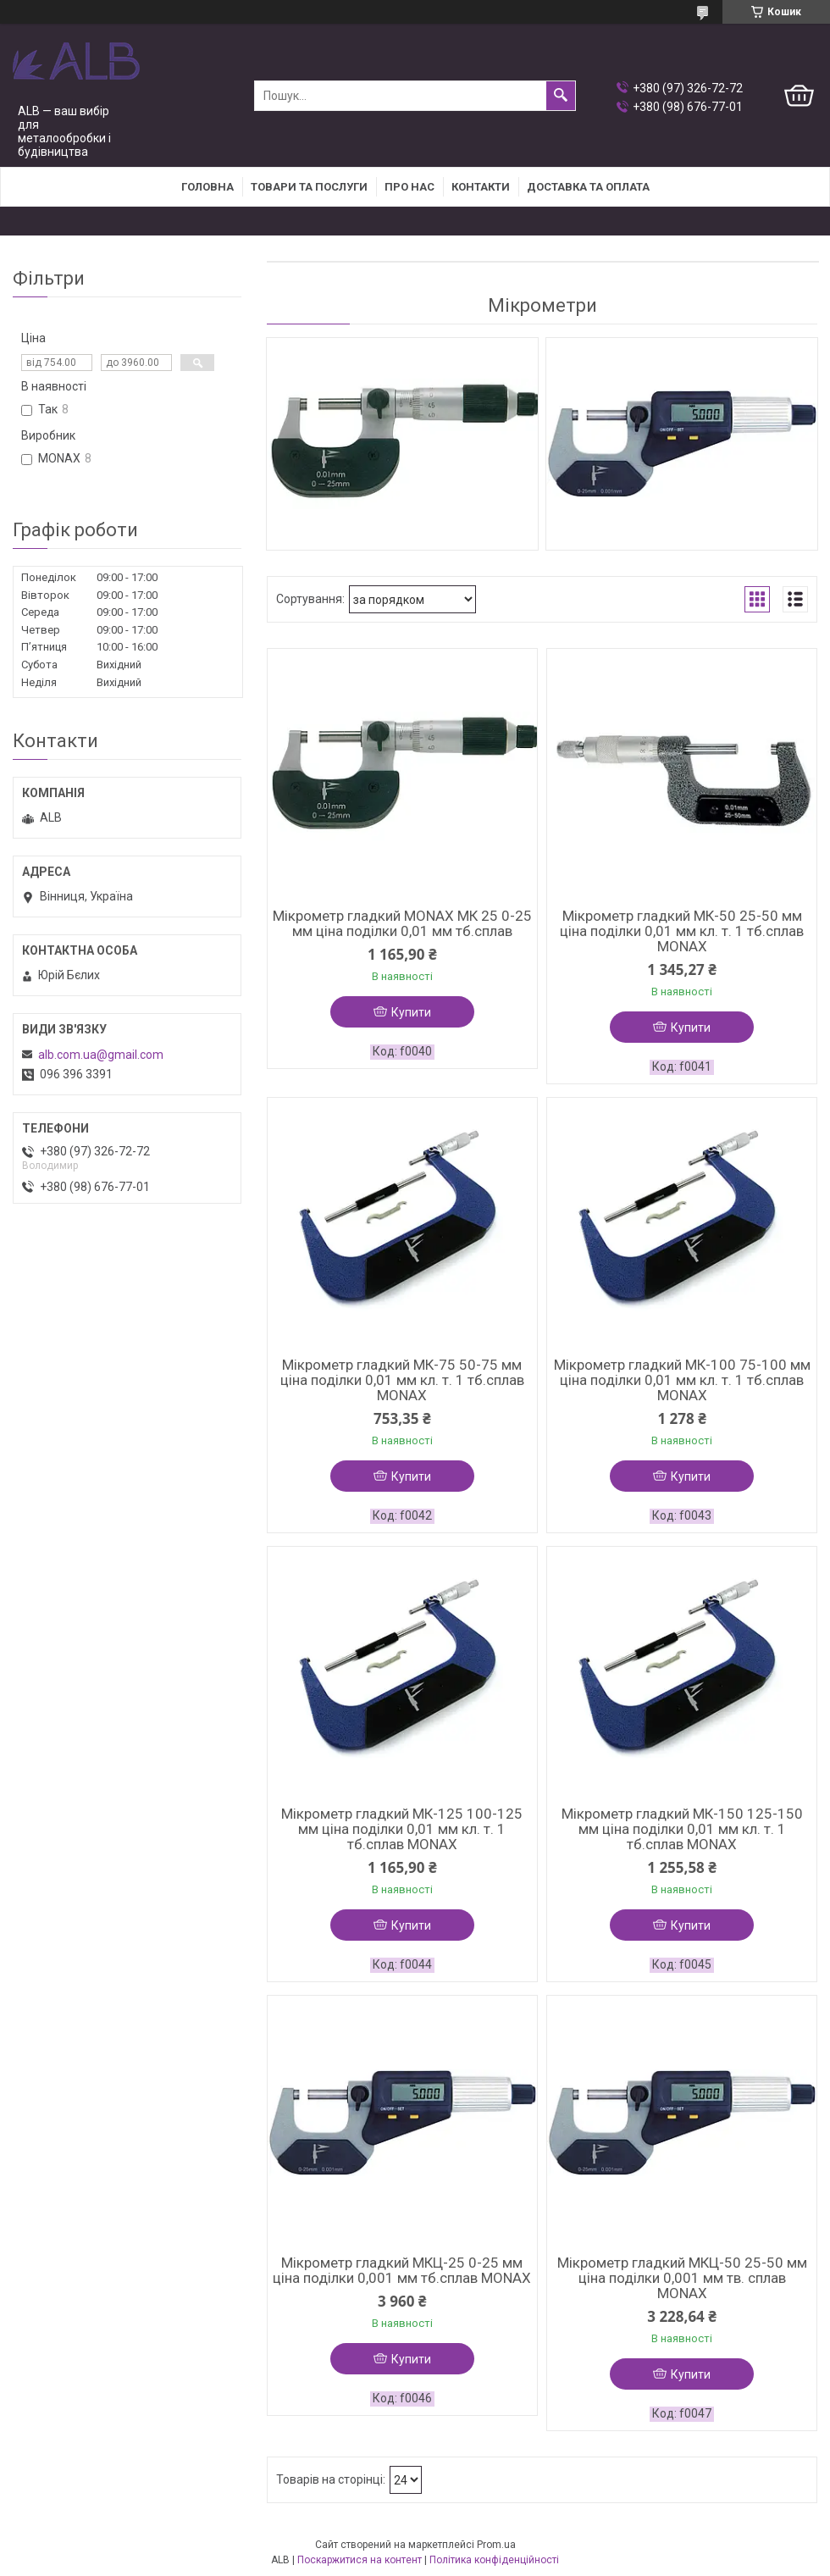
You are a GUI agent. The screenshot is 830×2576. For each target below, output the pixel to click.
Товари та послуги (309, 186)
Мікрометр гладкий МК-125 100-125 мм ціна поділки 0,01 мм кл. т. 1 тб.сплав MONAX (402, 1829)
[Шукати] (560, 95)
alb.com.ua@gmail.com (100, 1054)
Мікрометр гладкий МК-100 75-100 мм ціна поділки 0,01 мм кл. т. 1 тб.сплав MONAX (682, 1380)
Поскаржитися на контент (359, 2560)
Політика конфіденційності (494, 2560)
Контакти (480, 186)
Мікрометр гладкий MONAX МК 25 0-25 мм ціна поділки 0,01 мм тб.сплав (402, 923)
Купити (411, 1012)
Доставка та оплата (588, 186)
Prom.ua (496, 2545)
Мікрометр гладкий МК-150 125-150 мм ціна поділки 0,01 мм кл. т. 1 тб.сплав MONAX (682, 1829)
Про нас (409, 186)
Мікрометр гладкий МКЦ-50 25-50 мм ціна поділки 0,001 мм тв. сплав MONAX (682, 2278)
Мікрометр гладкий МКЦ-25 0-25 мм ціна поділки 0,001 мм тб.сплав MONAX (402, 2270)
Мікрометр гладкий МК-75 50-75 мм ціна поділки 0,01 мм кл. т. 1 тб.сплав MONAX (402, 1380)
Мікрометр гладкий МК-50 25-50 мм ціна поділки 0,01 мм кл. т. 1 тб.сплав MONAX (682, 931)
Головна (207, 186)
